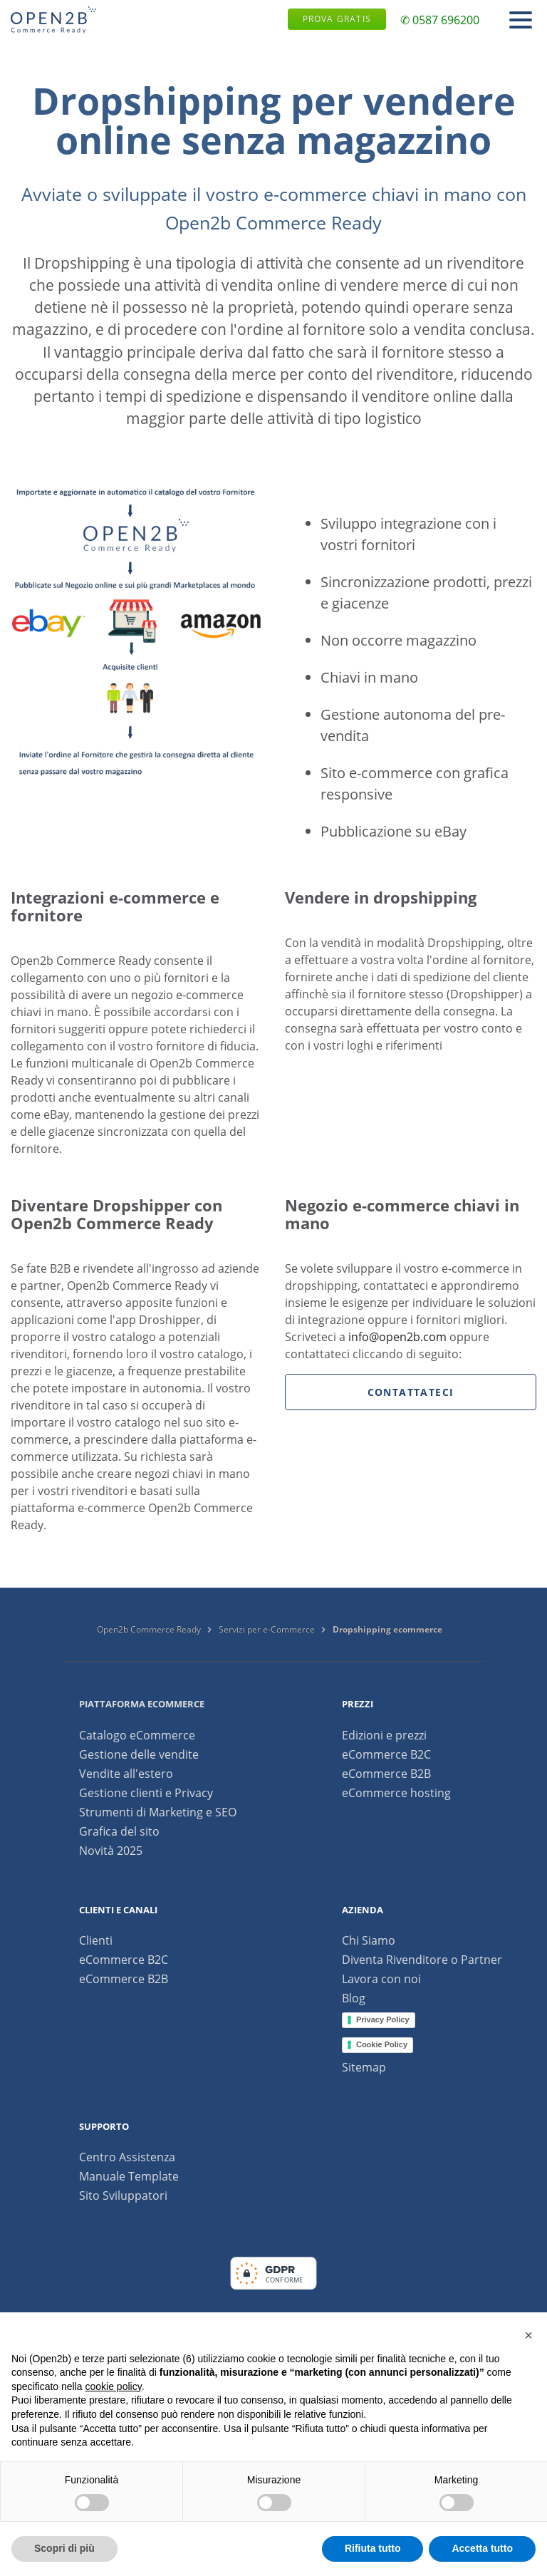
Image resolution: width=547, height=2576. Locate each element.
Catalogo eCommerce (137, 1735)
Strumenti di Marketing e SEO (157, 1812)
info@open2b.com (397, 1337)
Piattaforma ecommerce (141, 1703)
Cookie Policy (381, 2044)
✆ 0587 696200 (439, 20)
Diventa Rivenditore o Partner (422, 1959)
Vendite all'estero (126, 1773)
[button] (528, 2335)
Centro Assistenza (127, 2157)
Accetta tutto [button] (482, 2548)
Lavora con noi (381, 1979)
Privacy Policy (383, 2019)
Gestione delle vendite (139, 1754)
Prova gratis (337, 19)
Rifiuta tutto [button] (373, 2548)
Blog (353, 1998)
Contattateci (411, 1392)
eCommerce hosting (396, 1793)
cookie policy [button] (113, 2386)
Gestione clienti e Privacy (146, 1793)
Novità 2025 (110, 1850)
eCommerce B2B (386, 1773)
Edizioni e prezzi (384, 1735)
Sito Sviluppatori (123, 2195)
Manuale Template (129, 2176)
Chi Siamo (368, 1940)
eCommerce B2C (386, 1754)
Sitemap (364, 2067)
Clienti (96, 1940)
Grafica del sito (119, 1831)
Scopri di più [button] (64, 2548)
